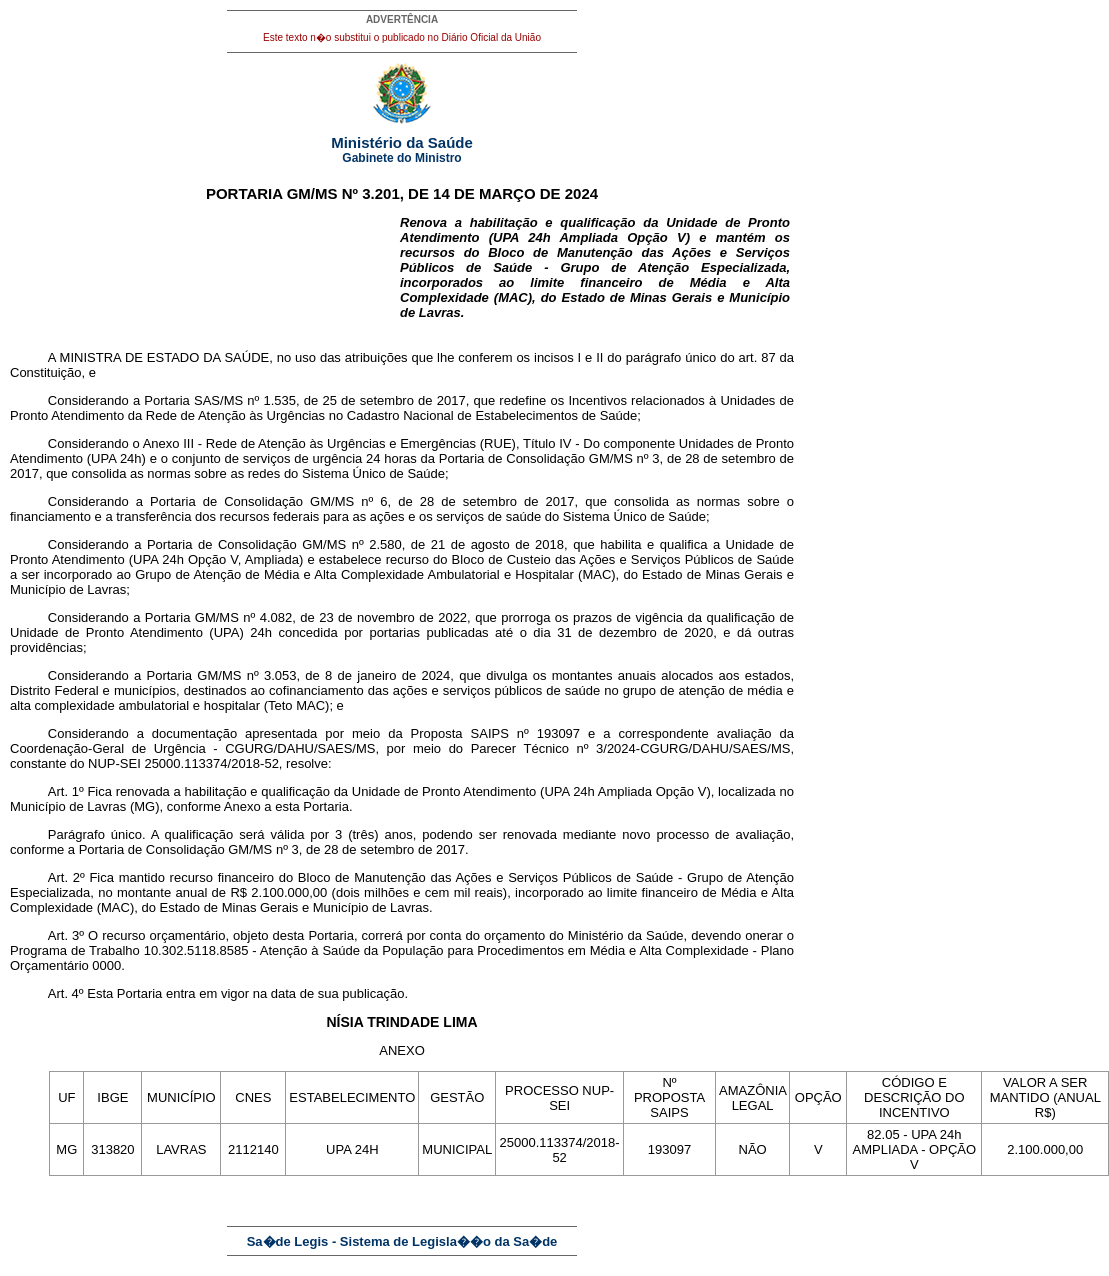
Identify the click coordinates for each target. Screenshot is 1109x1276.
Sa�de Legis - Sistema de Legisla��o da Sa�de (402, 1241)
